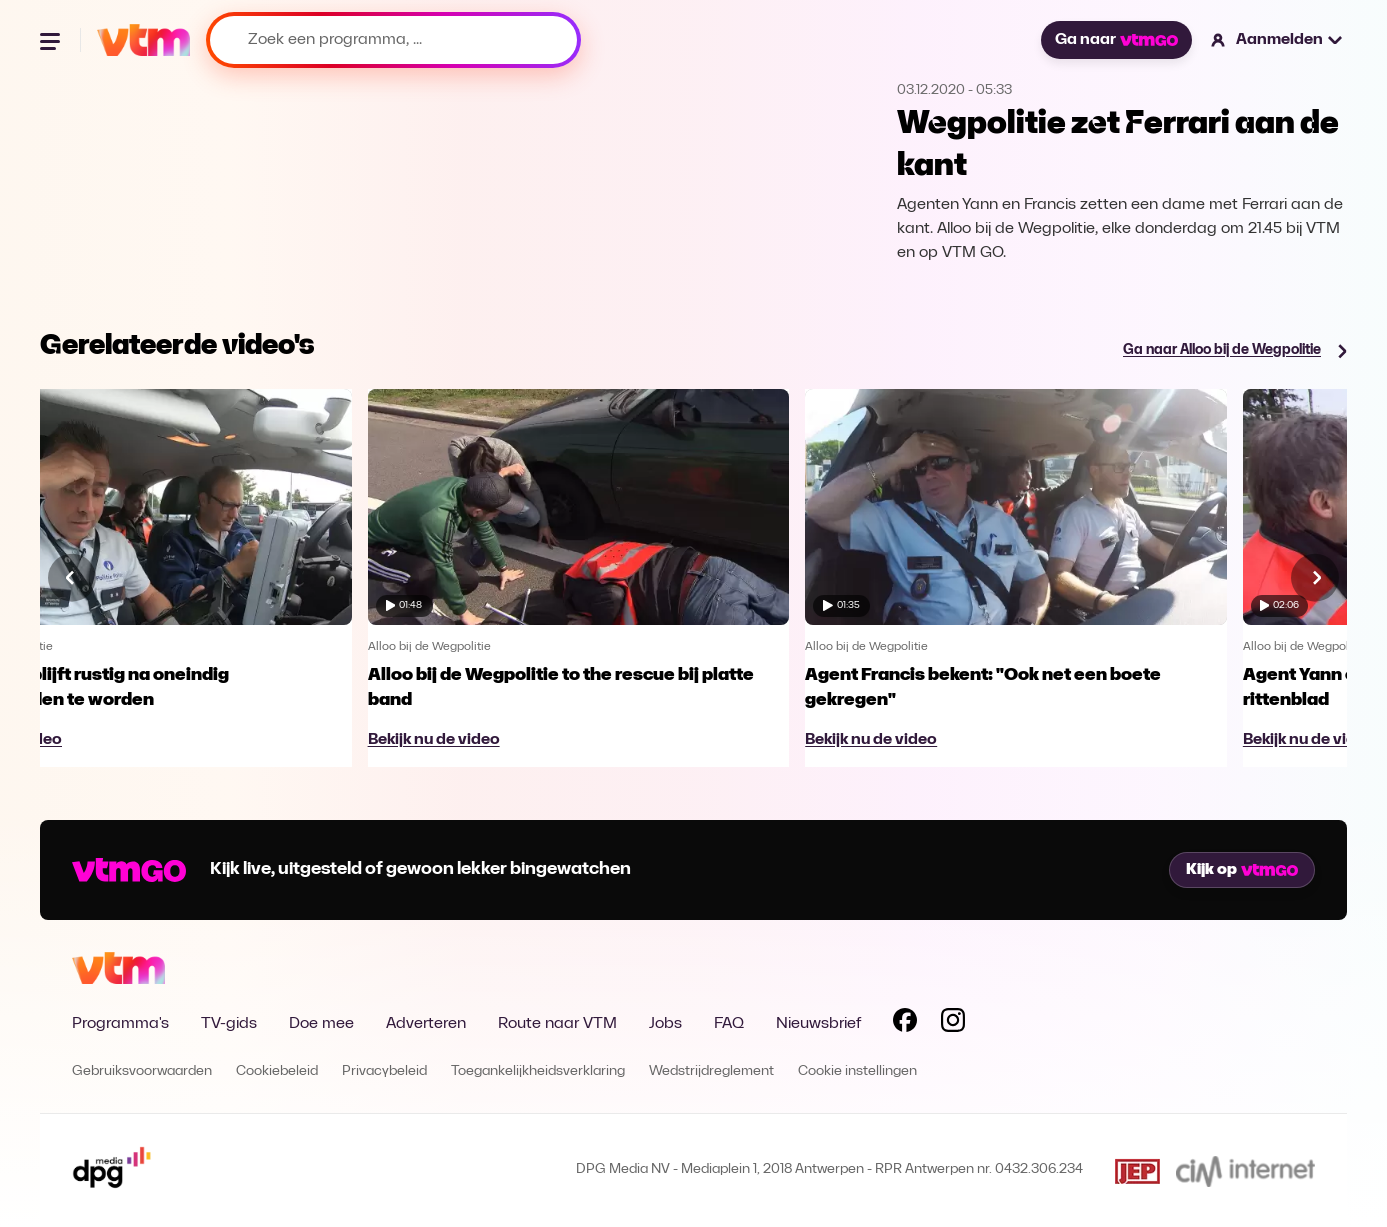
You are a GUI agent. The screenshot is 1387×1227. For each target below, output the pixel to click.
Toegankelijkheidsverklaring (538, 1071)
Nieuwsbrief (818, 1024)
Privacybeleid (384, 1071)
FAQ (729, 1024)
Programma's (120, 1024)
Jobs (665, 1024)
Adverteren (426, 1024)
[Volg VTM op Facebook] (905, 1024)
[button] (1277, 40)
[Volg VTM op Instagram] (953, 1024)
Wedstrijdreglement (711, 1071)
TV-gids (229, 1024)
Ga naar (1116, 40)
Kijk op (1242, 870)
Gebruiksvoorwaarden (142, 1071)
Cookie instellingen (857, 1071)
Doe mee (321, 1024)
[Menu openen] (52, 40)
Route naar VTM (557, 1024)
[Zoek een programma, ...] (393, 40)
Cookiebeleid (277, 1071)
